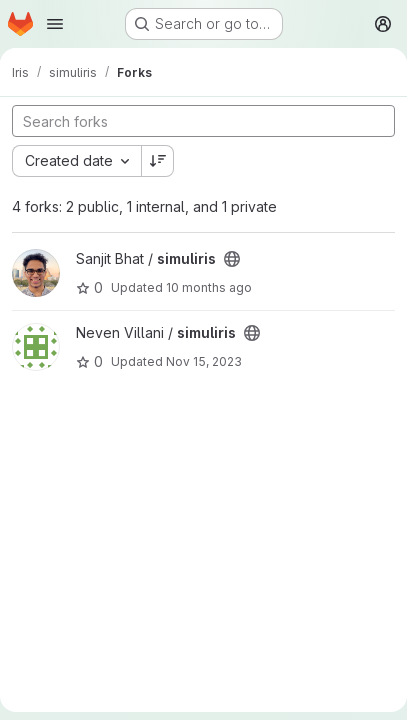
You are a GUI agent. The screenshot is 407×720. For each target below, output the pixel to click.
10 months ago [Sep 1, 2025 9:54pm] (209, 287)
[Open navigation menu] (55, 24)
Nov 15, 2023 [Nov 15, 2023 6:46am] (204, 361)
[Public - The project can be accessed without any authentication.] (232, 259)
